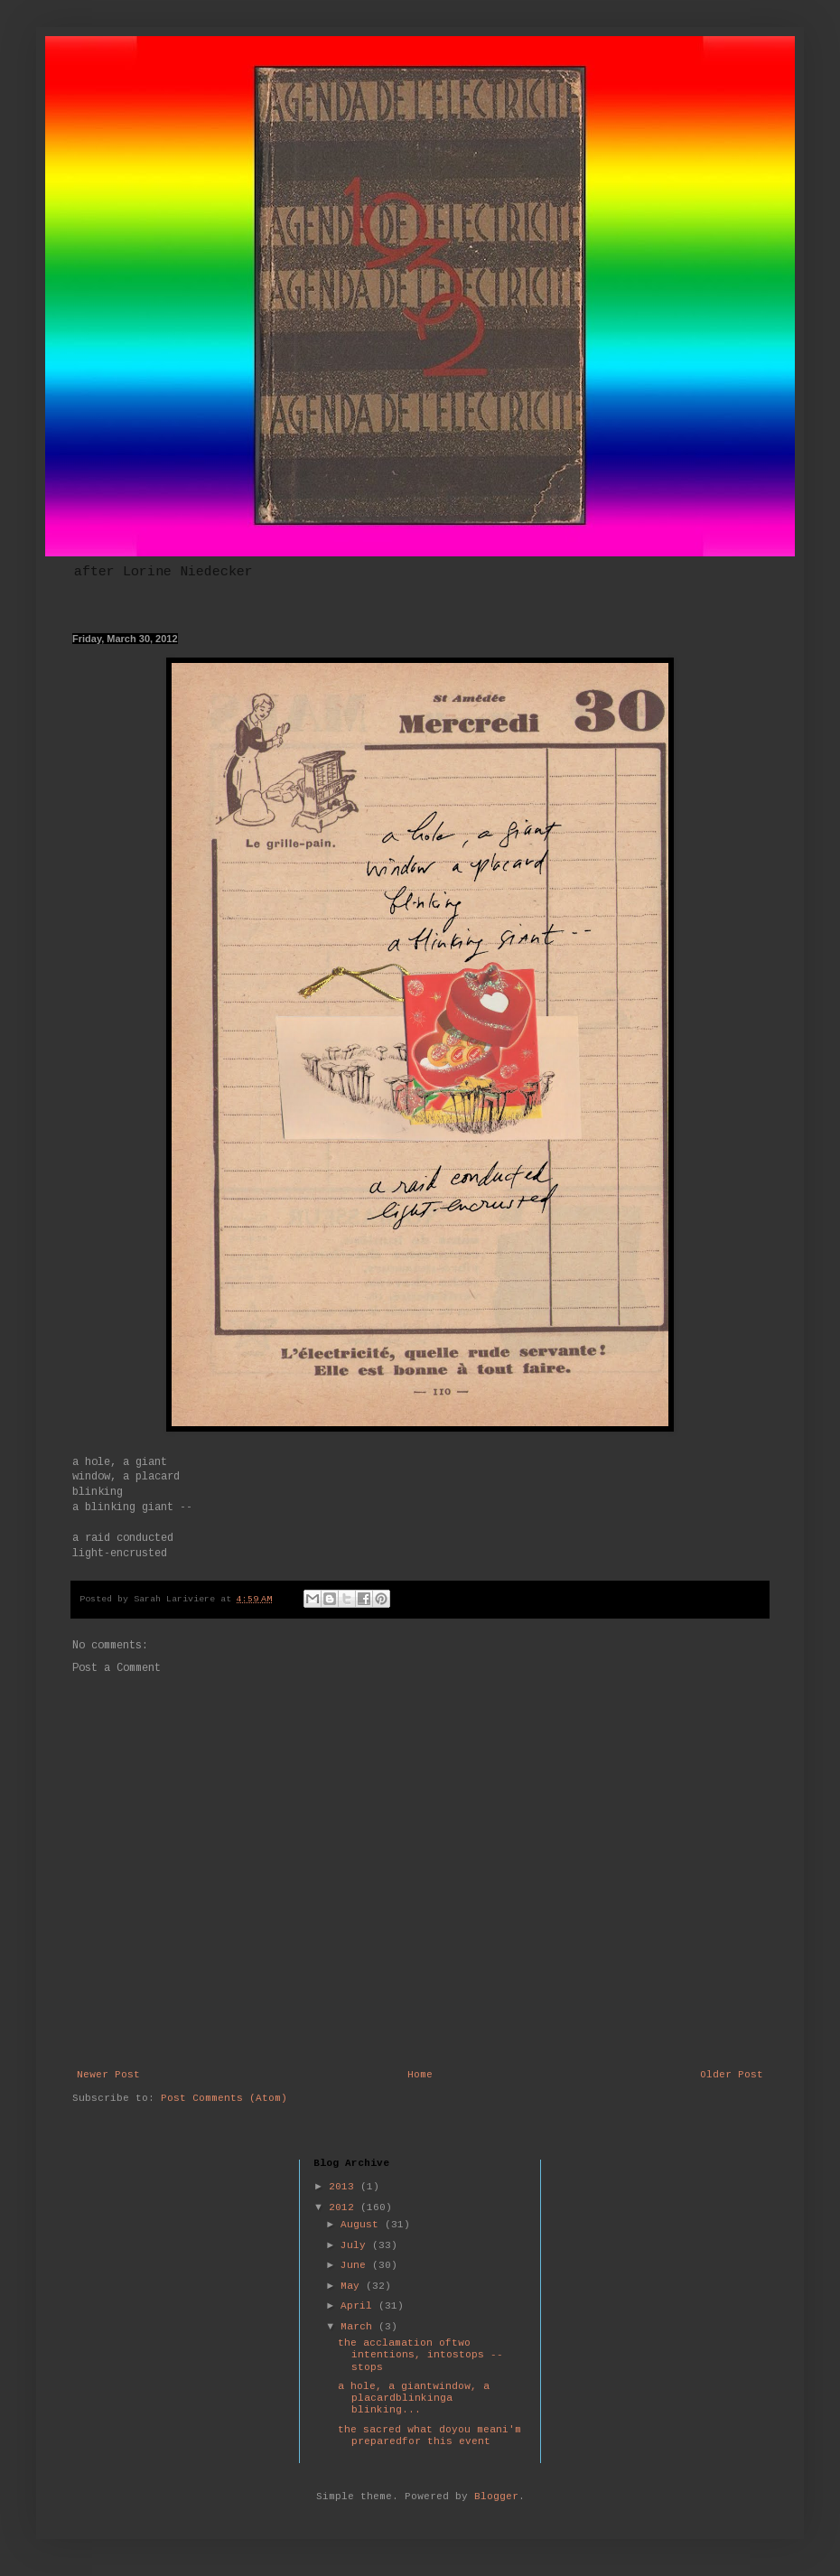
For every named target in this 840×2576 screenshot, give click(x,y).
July (356, 2246)
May (353, 2286)
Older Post (731, 2075)
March (359, 2327)
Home (420, 2075)
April (359, 2306)
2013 (344, 2187)
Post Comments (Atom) (224, 2099)
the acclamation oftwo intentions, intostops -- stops (420, 2355)
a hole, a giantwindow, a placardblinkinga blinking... (414, 2398)
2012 (344, 2208)
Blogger (496, 2497)
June (356, 2266)
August (363, 2225)
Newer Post (108, 2075)
